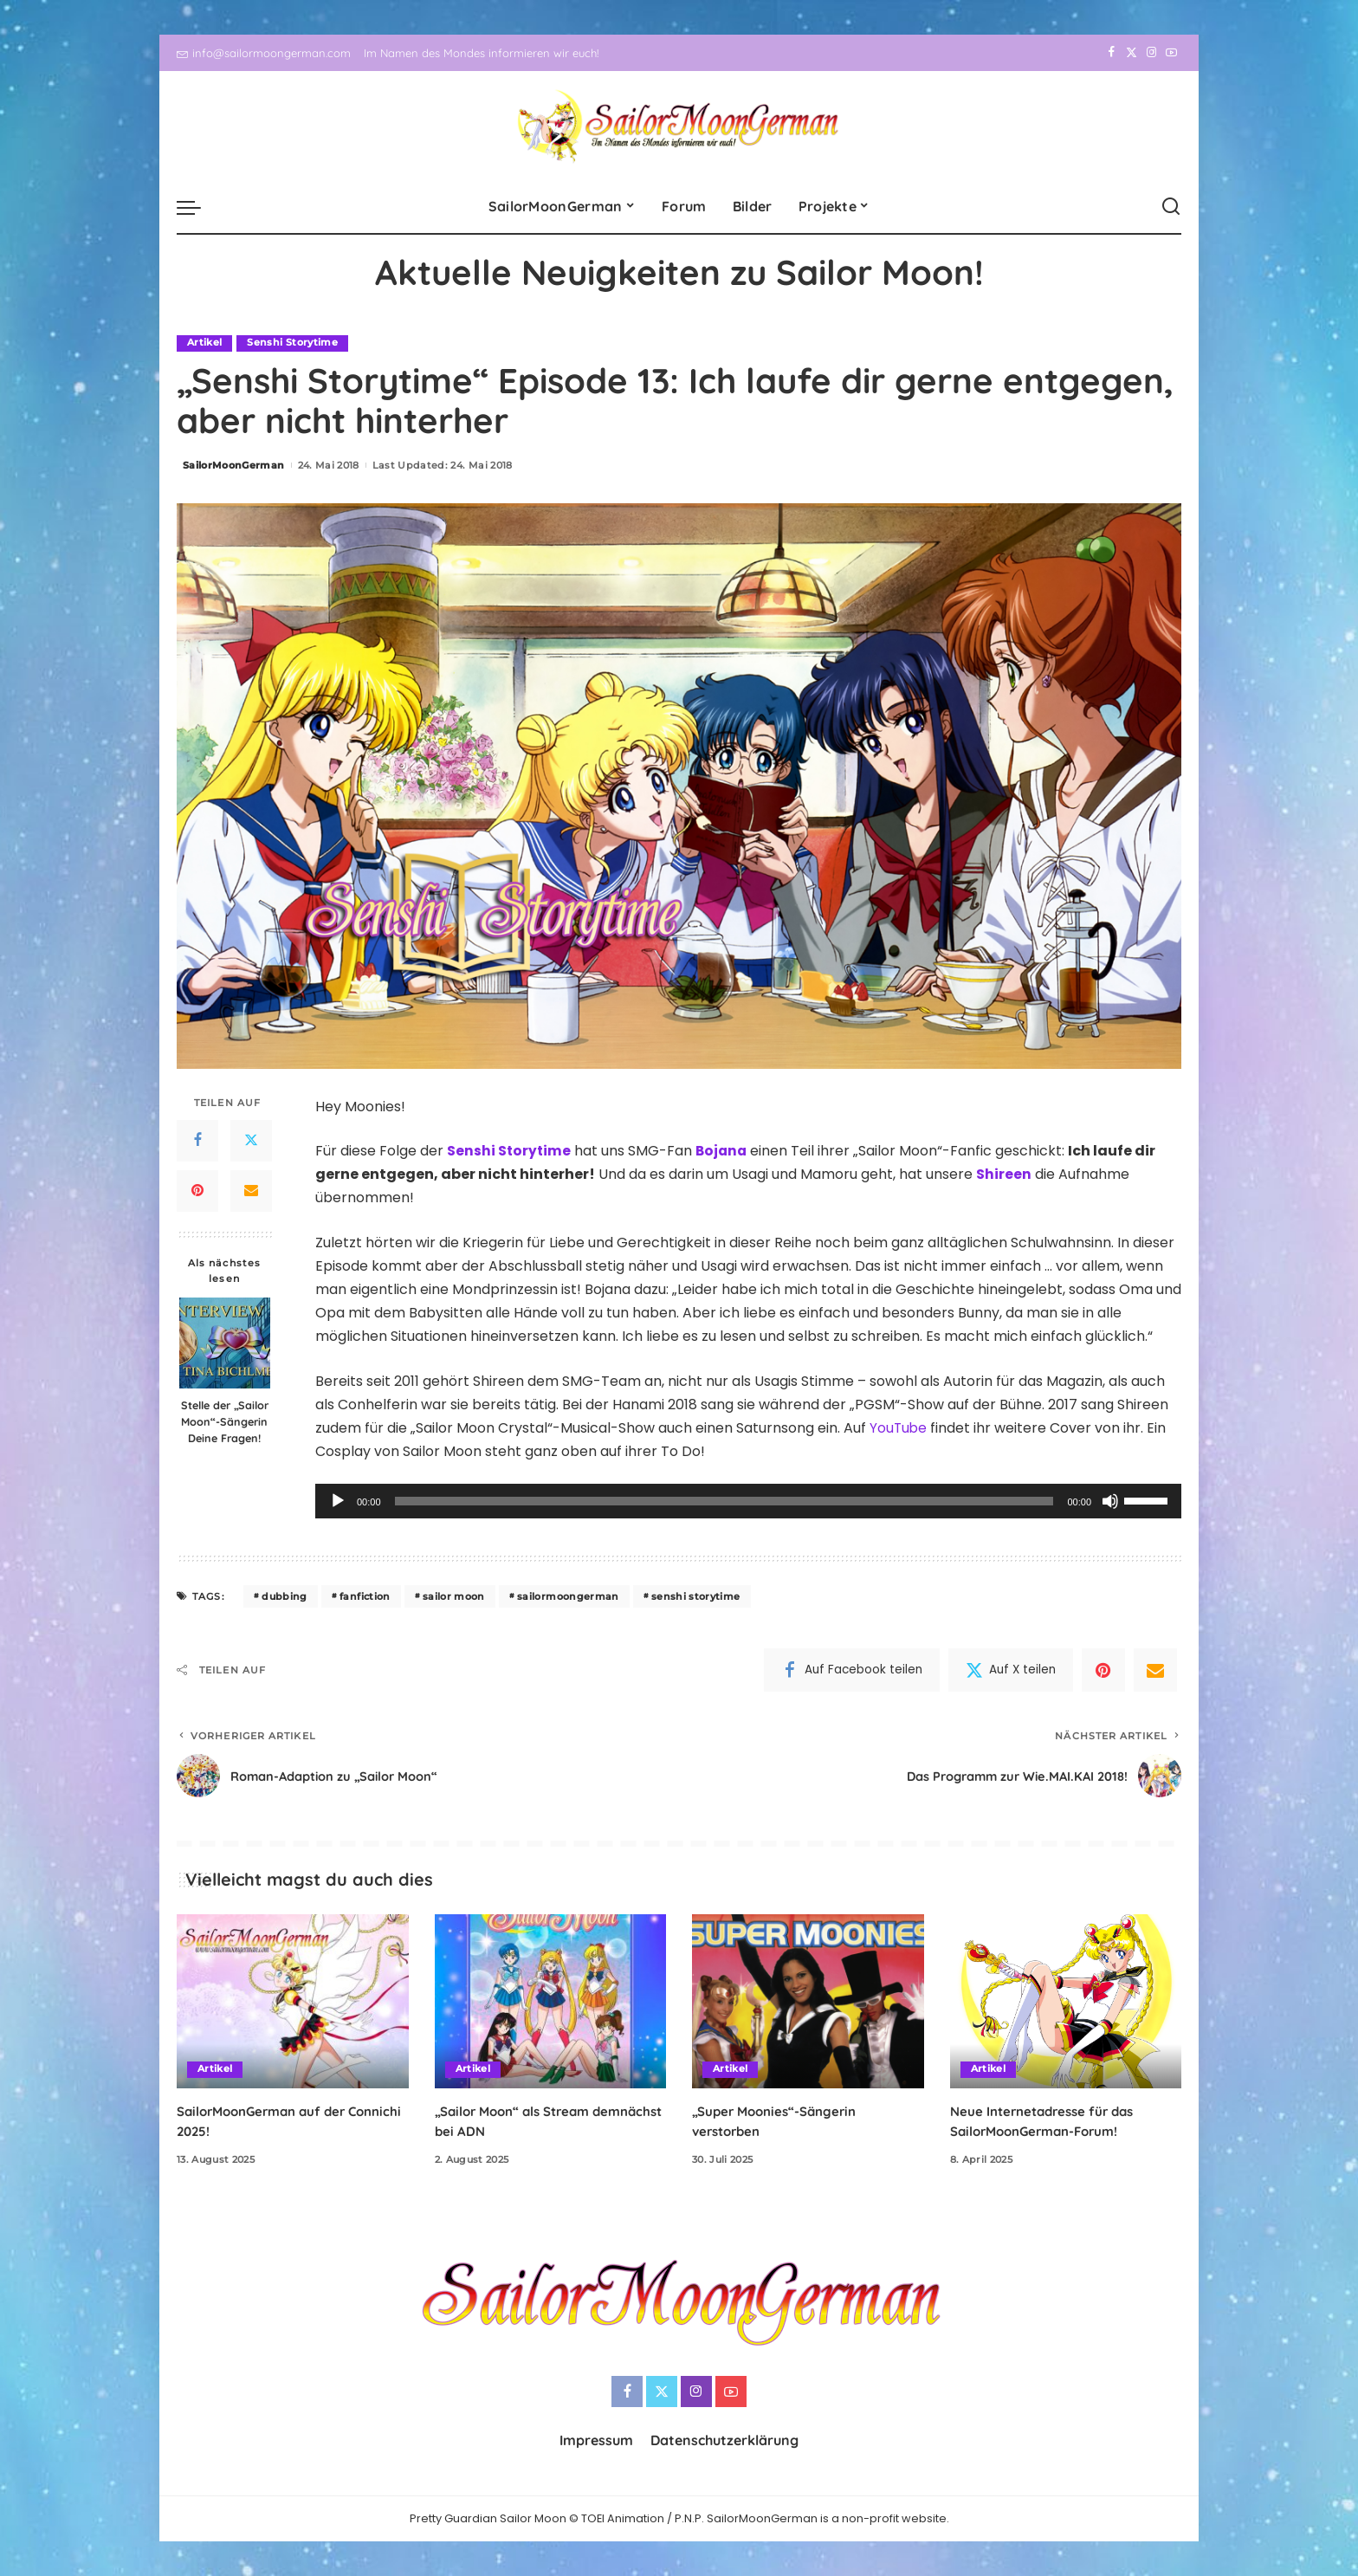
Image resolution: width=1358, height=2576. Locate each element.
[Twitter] (1131, 53)
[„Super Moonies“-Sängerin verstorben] (808, 2002)
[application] (748, 1502)
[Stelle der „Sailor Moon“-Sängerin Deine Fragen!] (224, 1343)
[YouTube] (1171, 53)
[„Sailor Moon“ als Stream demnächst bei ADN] (551, 2002)
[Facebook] (1112, 53)
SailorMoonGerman (234, 465)
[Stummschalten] (1110, 1502)
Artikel (204, 343)
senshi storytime (695, 1596)
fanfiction (365, 1596)
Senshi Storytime (292, 343)
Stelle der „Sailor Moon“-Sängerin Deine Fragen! (224, 1421)
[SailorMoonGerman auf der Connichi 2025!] (293, 2002)
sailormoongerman (568, 1596)
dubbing (284, 1596)
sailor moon (454, 1596)
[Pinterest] (197, 1191)
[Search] (1171, 207)
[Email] (251, 1191)
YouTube (899, 1428)
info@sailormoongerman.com (264, 53)
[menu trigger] (197, 207)
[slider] (724, 1502)
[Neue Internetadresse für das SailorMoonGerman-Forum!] (1066, 2002)
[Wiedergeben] (337, 1502)
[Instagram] (1151, 53)
